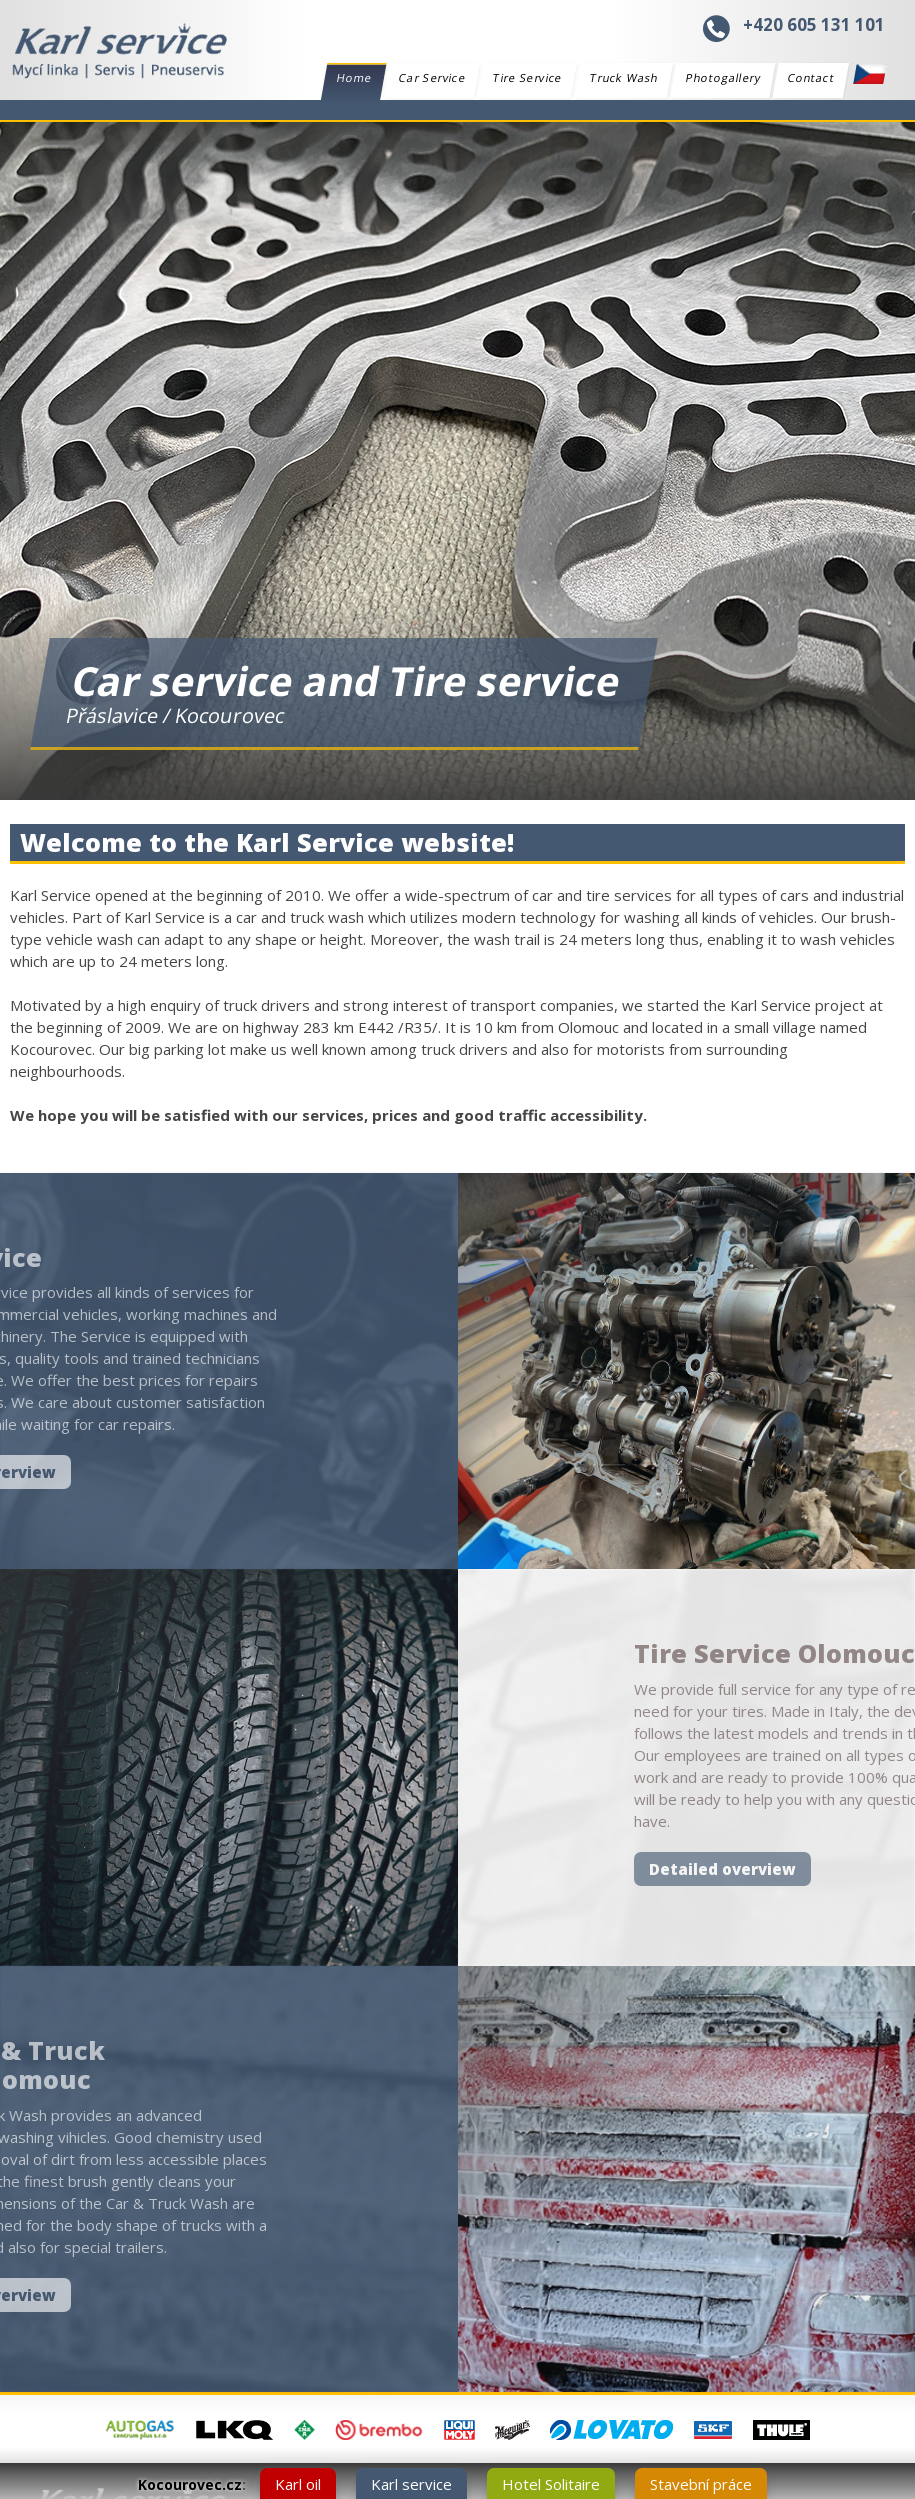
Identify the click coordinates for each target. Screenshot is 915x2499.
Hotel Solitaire (551, 2484)
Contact (811, 77)
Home (353, 80)
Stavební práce (701, 2484)
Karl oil (298, 2484)
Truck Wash (623, 77)
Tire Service (527, 77)
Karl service (411, 2484)
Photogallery (723, 77)
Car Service (432, 77)
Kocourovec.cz (190, 2484)
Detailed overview (774, 1869)
